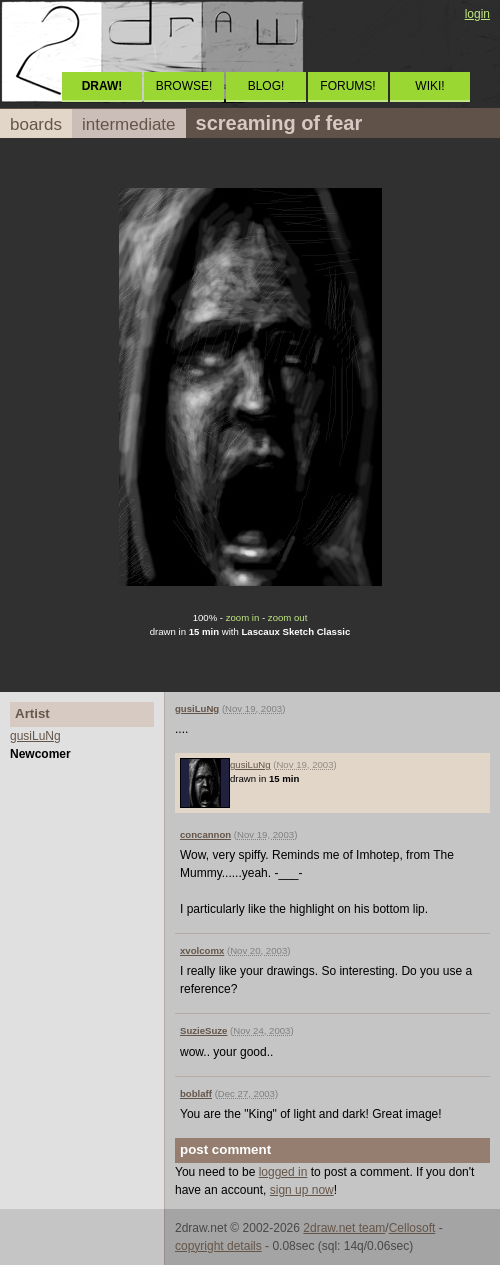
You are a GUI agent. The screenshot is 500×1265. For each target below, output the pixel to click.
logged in (283, 1172)
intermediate (129, 124)
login (477, 14)
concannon (205, 834)
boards (36, 124)
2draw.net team (344, 1228)
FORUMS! (347, 86)
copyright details (218, 1246)
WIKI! (429, 86)
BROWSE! (184, 86)
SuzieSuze (203, 1030)
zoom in (243, 617)
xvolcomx (202, 950)
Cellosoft (412, 1228)
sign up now (302, 1190)
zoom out (287, 617)
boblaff (196, 1093)
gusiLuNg (35, 736)
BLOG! (266, 86)
